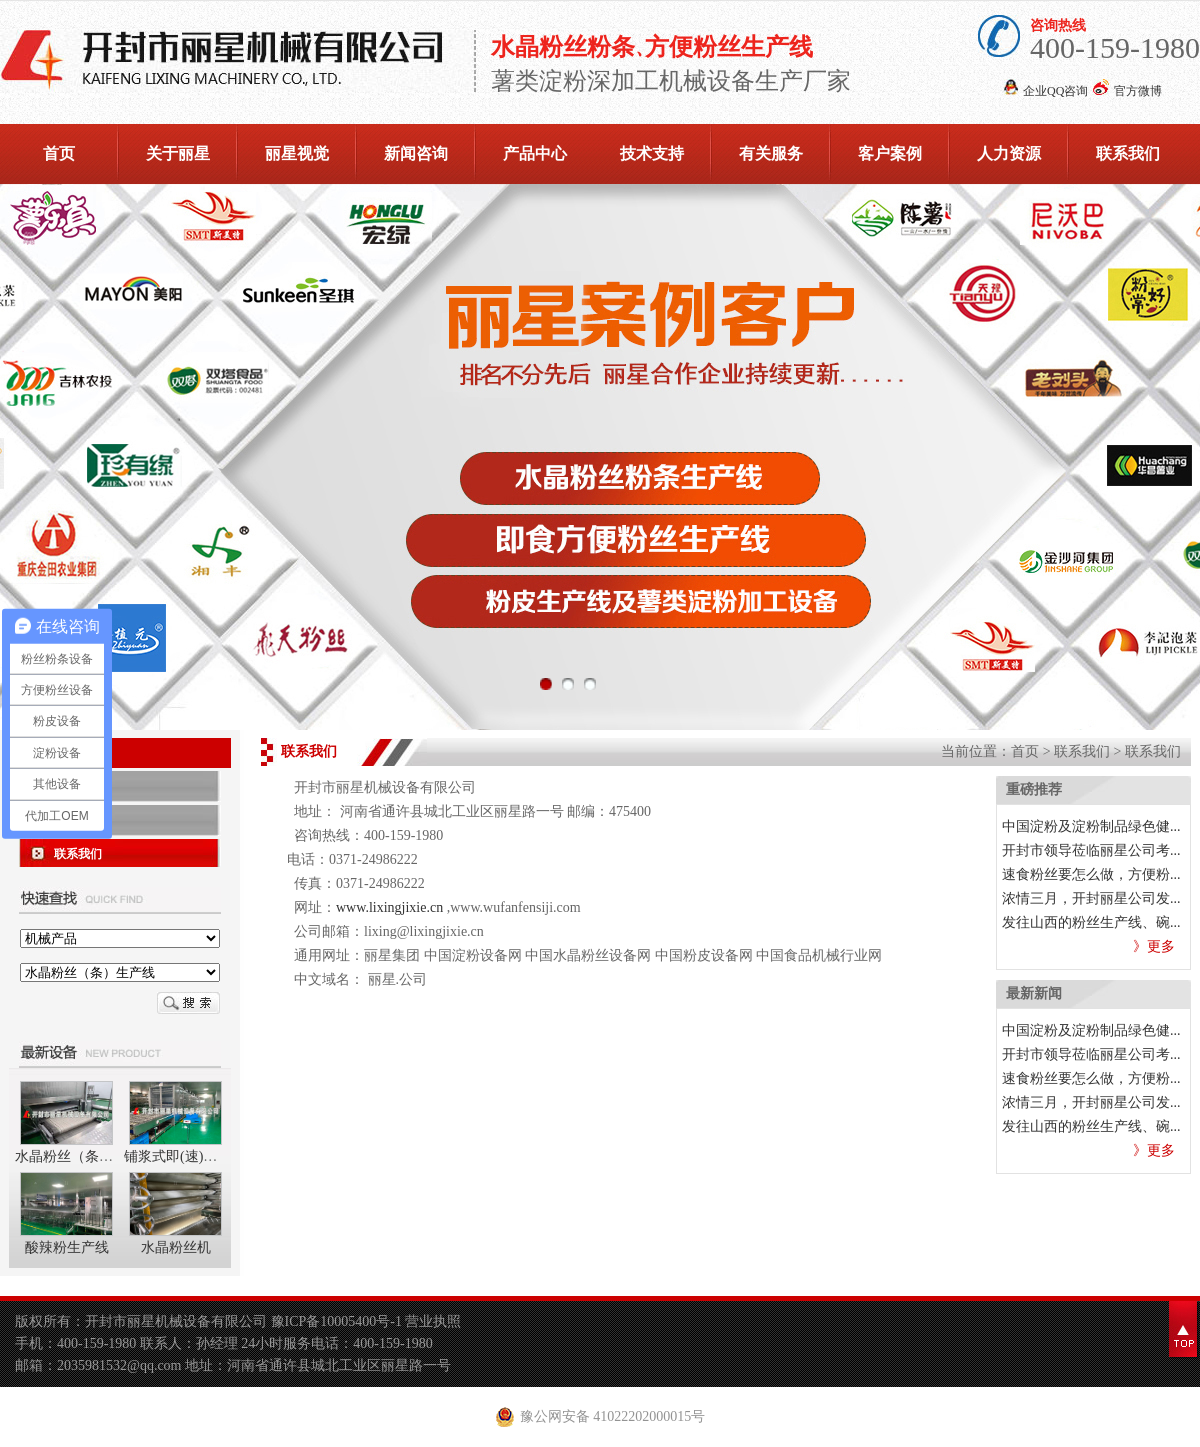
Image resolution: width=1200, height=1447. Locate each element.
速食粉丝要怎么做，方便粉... (1091, 874)
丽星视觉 (297, 153)
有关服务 (771, 153)
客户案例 (890, 153)
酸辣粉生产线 (67, 1247)
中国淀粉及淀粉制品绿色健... (1091, 826)
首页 (59, 153)
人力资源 (1009, 153)
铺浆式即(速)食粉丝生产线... (211, 1156)
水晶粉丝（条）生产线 (85, 1156)
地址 (66, 820)
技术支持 (652, 153)
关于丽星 (178, 153)
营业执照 (433, 1321)
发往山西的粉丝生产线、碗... (1091, 922)
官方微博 (1138, 91)
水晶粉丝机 (176, 1247)
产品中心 (535, 153)
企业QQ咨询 (1055, 91)
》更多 (1154, 946)
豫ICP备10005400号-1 (338, 1321)
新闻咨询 (416, 153)
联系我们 (1128, 153)
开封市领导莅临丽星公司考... (1091, 850)
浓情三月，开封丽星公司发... (1091, 898)
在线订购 (78, 786)
